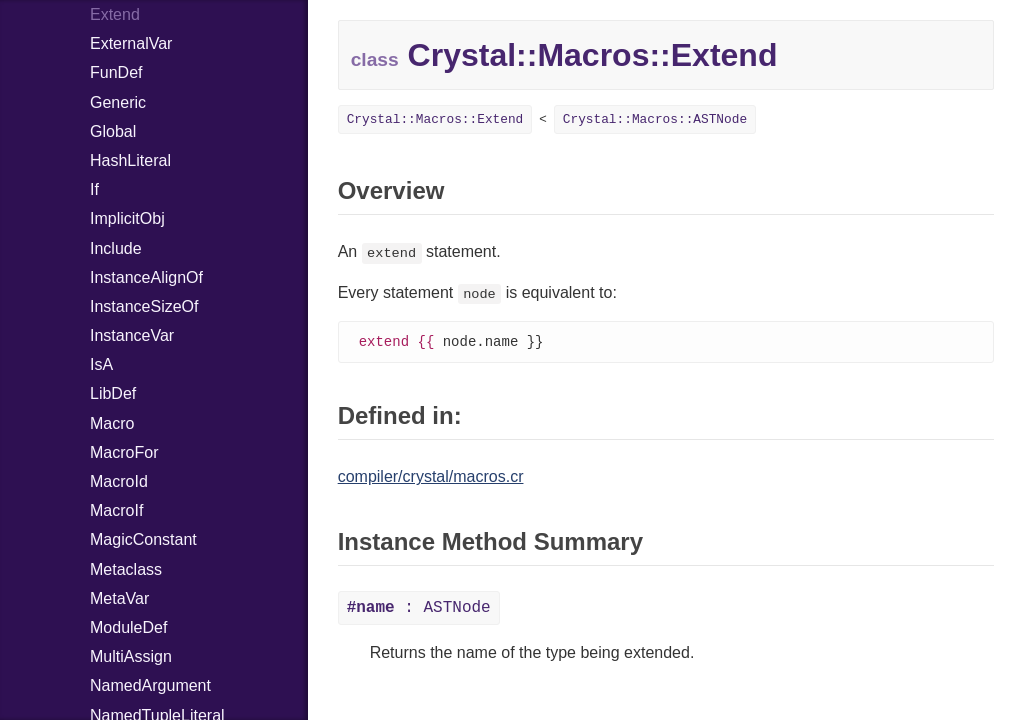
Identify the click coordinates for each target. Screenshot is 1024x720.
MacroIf (116, 510)
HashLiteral (130, 160)
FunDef (116, 72)
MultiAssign (131, 656)
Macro (112, 423)
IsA (101, 364)
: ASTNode (419, 609)
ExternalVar (131, 43)
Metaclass (126, 569)
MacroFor (124, 452)
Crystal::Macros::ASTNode (655, 119)
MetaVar (119, 598)
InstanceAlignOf (146, 277)
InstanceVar (132, 335)
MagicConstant (143, 539)
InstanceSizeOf (144, 306)
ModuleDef (128, 627)
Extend (115, 14)
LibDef (113, 393)
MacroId (119, 481)
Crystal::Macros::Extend (435, 119)
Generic (118, 102)
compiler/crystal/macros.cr (431, 477)
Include (116, 248)
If (94, 189)
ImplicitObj (127, 218)
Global (113, 131)
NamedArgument (150, 685)
